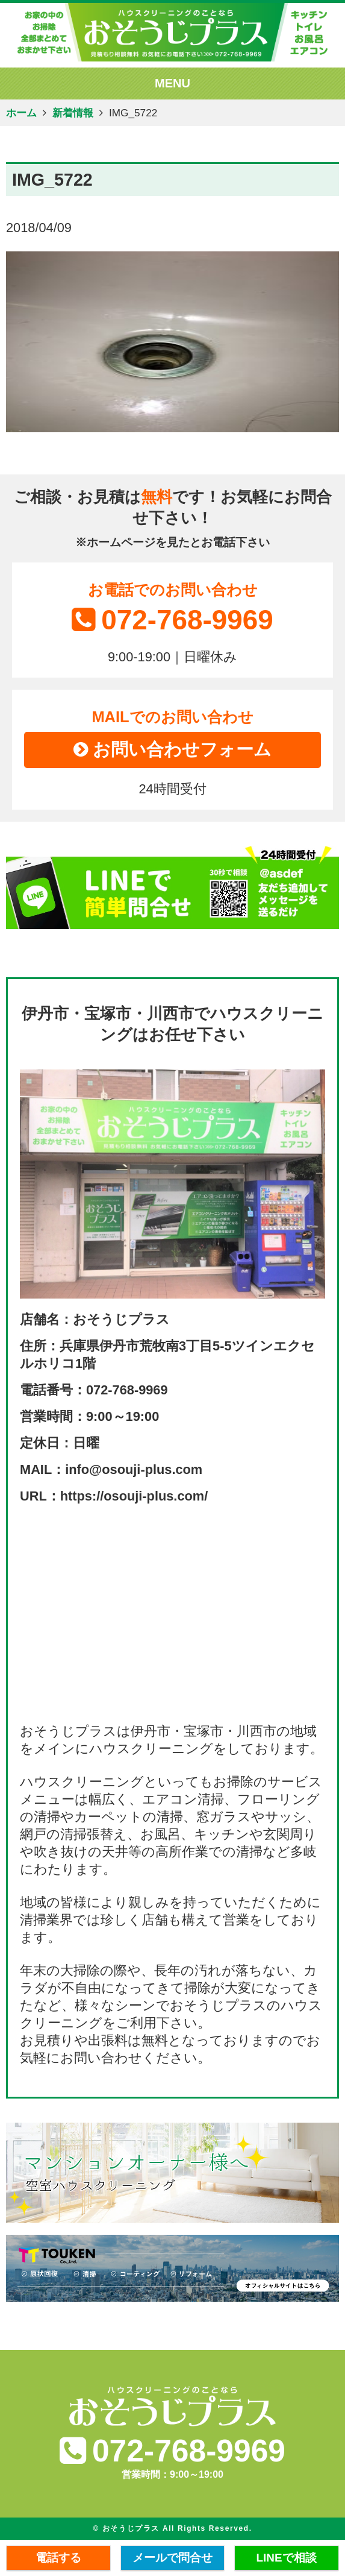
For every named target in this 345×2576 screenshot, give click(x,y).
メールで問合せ (172, 2557)
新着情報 (72, 113)
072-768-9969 (172, 620)
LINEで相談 (286, 2557)
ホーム (21, 113)
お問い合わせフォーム (172, 749)
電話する (58, 2557)
